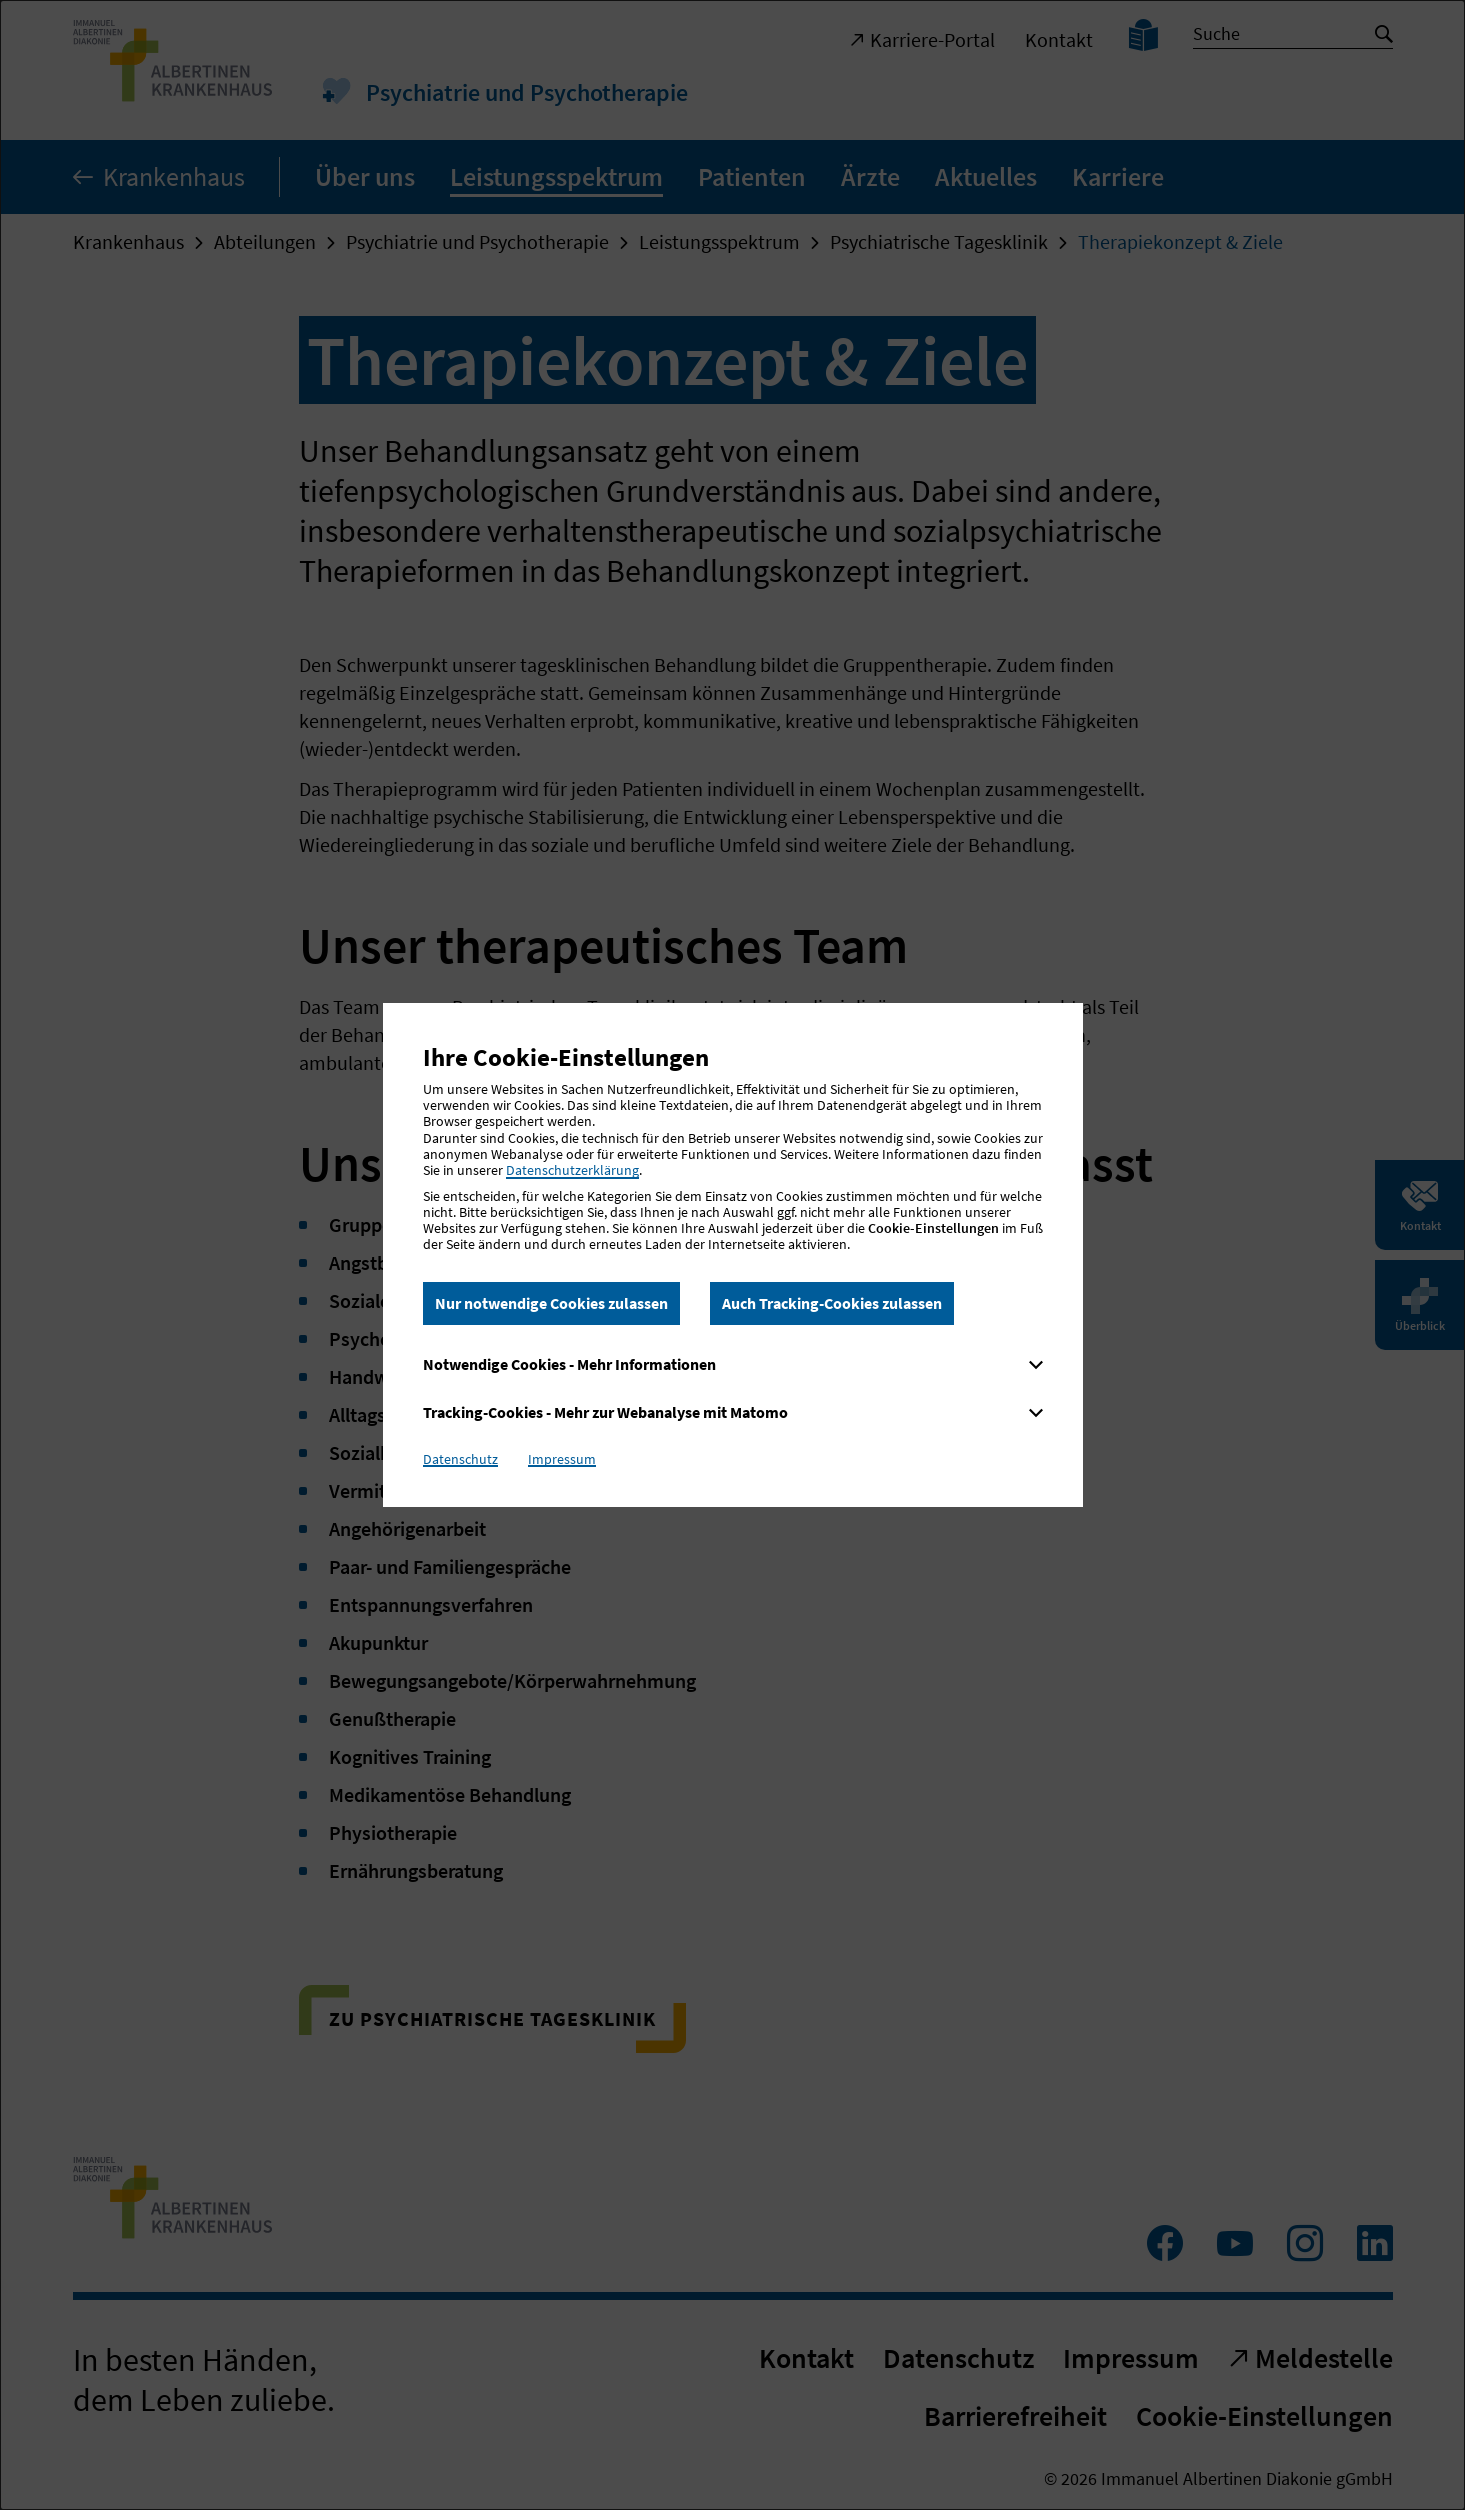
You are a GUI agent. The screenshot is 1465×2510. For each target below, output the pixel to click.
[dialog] (732, 1255)
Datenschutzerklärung (572, 1170)
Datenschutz (460, 1459)
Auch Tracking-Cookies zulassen (832, 1303)
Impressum (562, 1459)
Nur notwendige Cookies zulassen (551, 1303)
